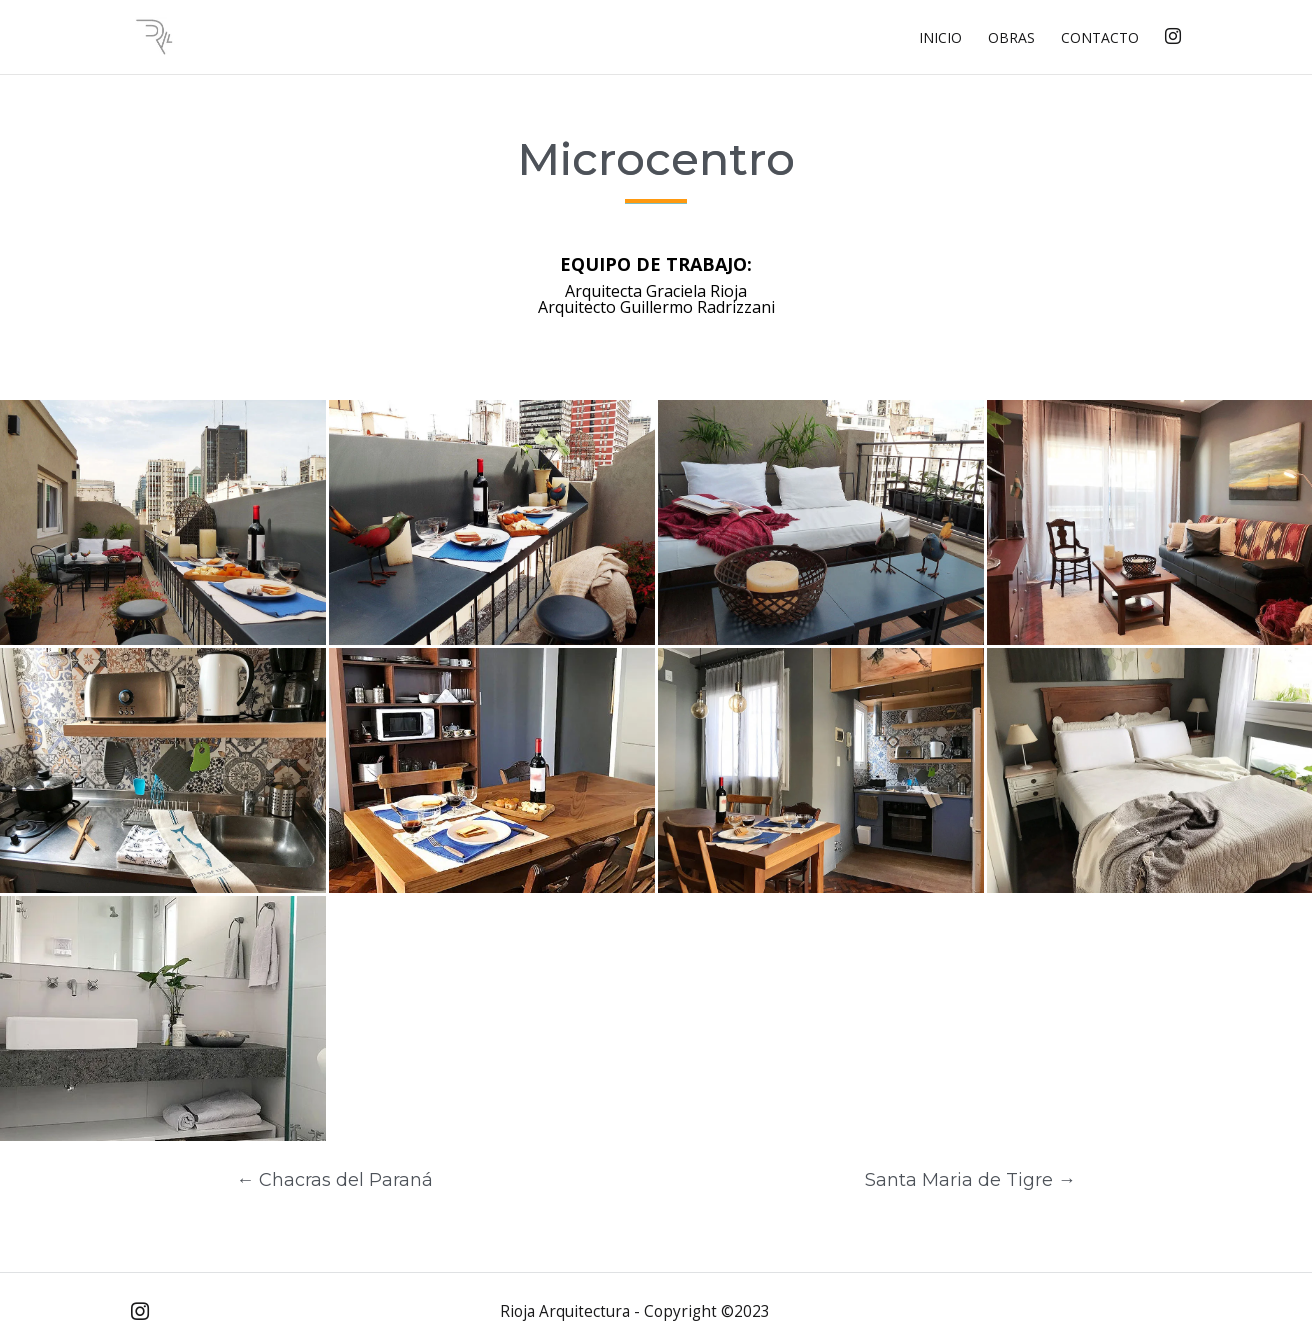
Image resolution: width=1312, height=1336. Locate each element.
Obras (1011, 39)
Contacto (1100, 39)
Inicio (940, 39)
